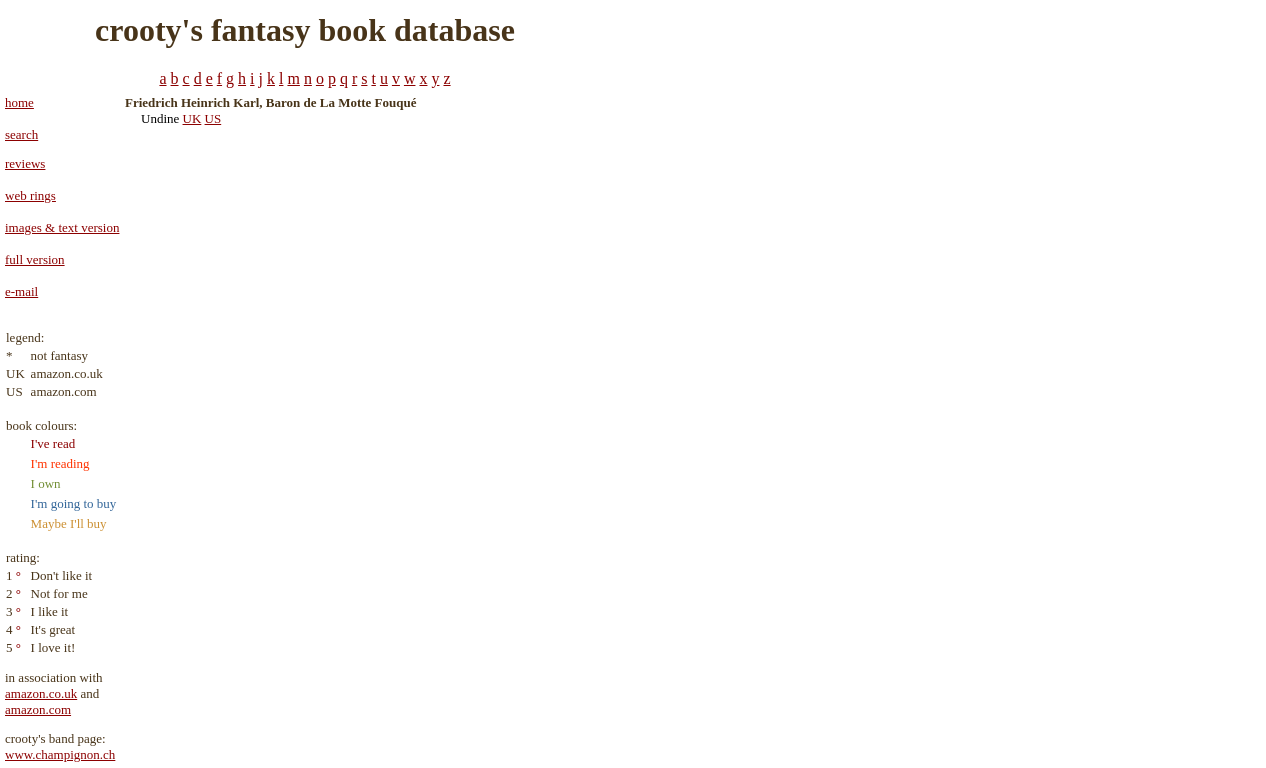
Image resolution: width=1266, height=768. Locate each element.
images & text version (62, 227)
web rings (30, 195)
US (213, 118)
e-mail (21, 291)
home (19, 102)
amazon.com (38, 709)
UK (192, 118)
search (21, 134)
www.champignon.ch (60, 754)
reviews (25, 163)
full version (35, 259)
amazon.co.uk (41, 693)
